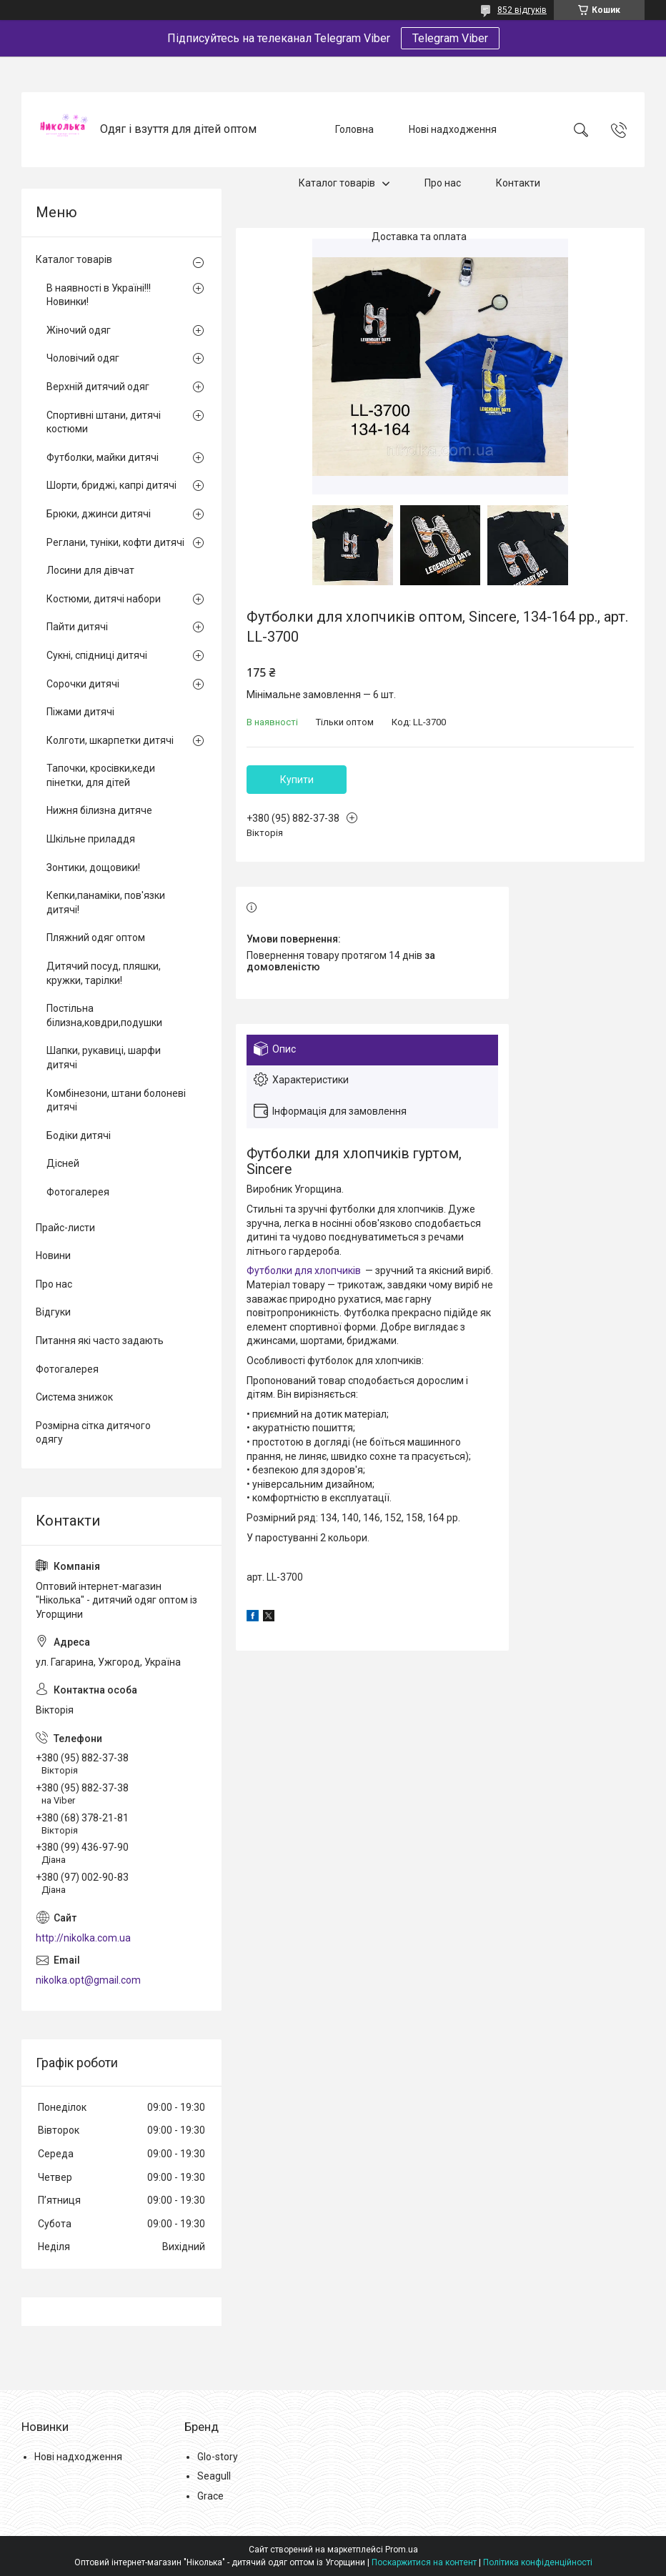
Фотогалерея (77, 1192)
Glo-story (217, 2456)
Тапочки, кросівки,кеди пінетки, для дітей (100, 775)
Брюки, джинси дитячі (98, 513)
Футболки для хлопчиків (304, 1270)
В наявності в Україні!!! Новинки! (98, 295)
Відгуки (53, 1312)
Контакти (518, 183)
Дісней (62, 1163)
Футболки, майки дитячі (102, 457)
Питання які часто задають (100, 1340)
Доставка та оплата (419, 236)
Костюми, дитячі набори (103, 599)
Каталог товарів (337, 183)
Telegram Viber (450, 38)
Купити (297, 779)
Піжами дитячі (80, 711)
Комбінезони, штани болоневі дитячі (116, 1100)
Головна (354, 129)
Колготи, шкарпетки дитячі (110, 740)
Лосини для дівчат (90, 570)
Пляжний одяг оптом (95, 937)
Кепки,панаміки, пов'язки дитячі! (105, 902)
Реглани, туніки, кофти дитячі (115, 542)
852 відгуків (522, 10)
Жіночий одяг (78, 330)
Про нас (442, 183)
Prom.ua (401, 2550)
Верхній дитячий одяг (97, 386)
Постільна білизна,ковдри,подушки (104, 1015)
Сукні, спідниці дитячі (96, 655)
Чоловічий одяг (82, 358)
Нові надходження (453, 129)
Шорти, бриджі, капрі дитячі (111, 485)
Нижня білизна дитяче (99, 810)
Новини (53, 1255)
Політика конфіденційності (537, 2562)
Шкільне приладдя (90, 839)
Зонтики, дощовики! (93, 867)
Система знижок (74, 1397)
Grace (210, 2496)
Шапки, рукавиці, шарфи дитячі (103, 1057)
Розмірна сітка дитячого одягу (93, 1433)
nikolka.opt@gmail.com (88, 1980)
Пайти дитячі (77, 626)
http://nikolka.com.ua (83, 1938)
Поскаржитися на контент (424, 2562)
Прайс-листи (65, 1227)
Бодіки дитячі (78, 1135)
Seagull (214, 2476)
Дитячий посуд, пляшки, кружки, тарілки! (103, 973)
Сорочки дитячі (82, 684)
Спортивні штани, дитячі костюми (103, 422)
